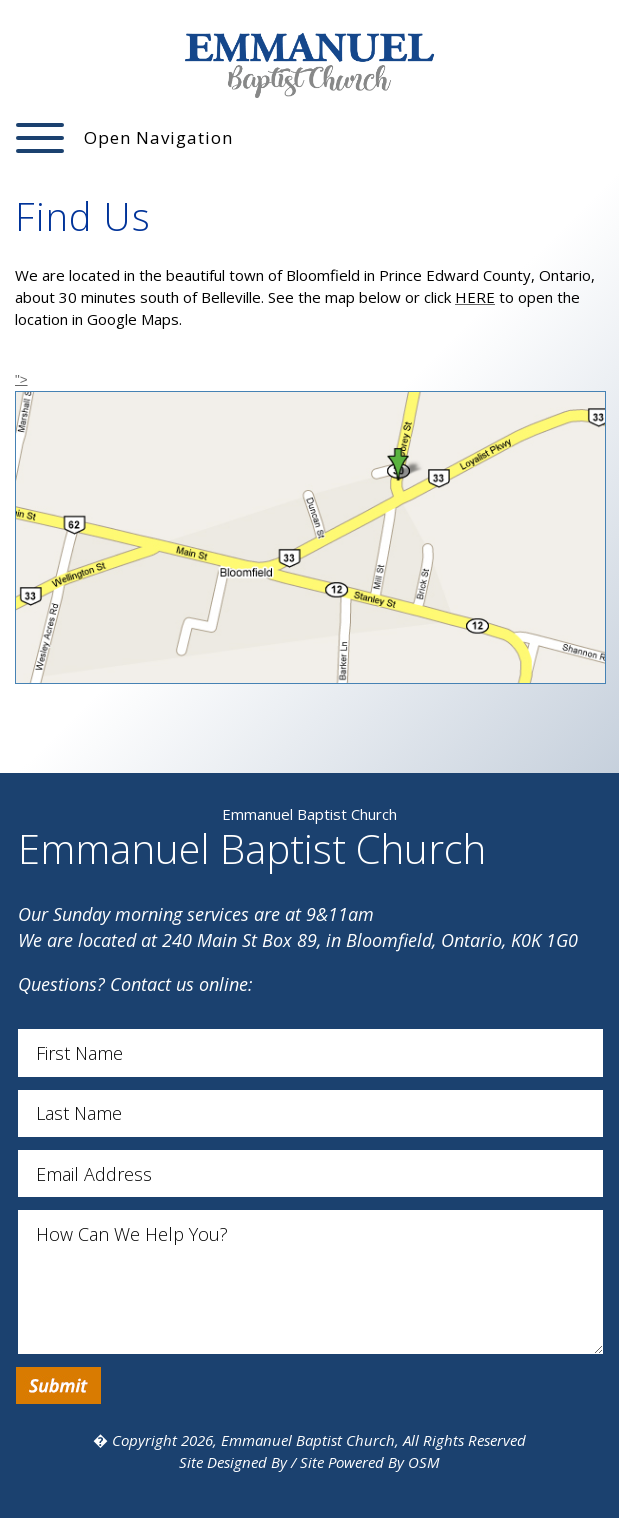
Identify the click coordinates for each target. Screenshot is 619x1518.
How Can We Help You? (310, 1281)
